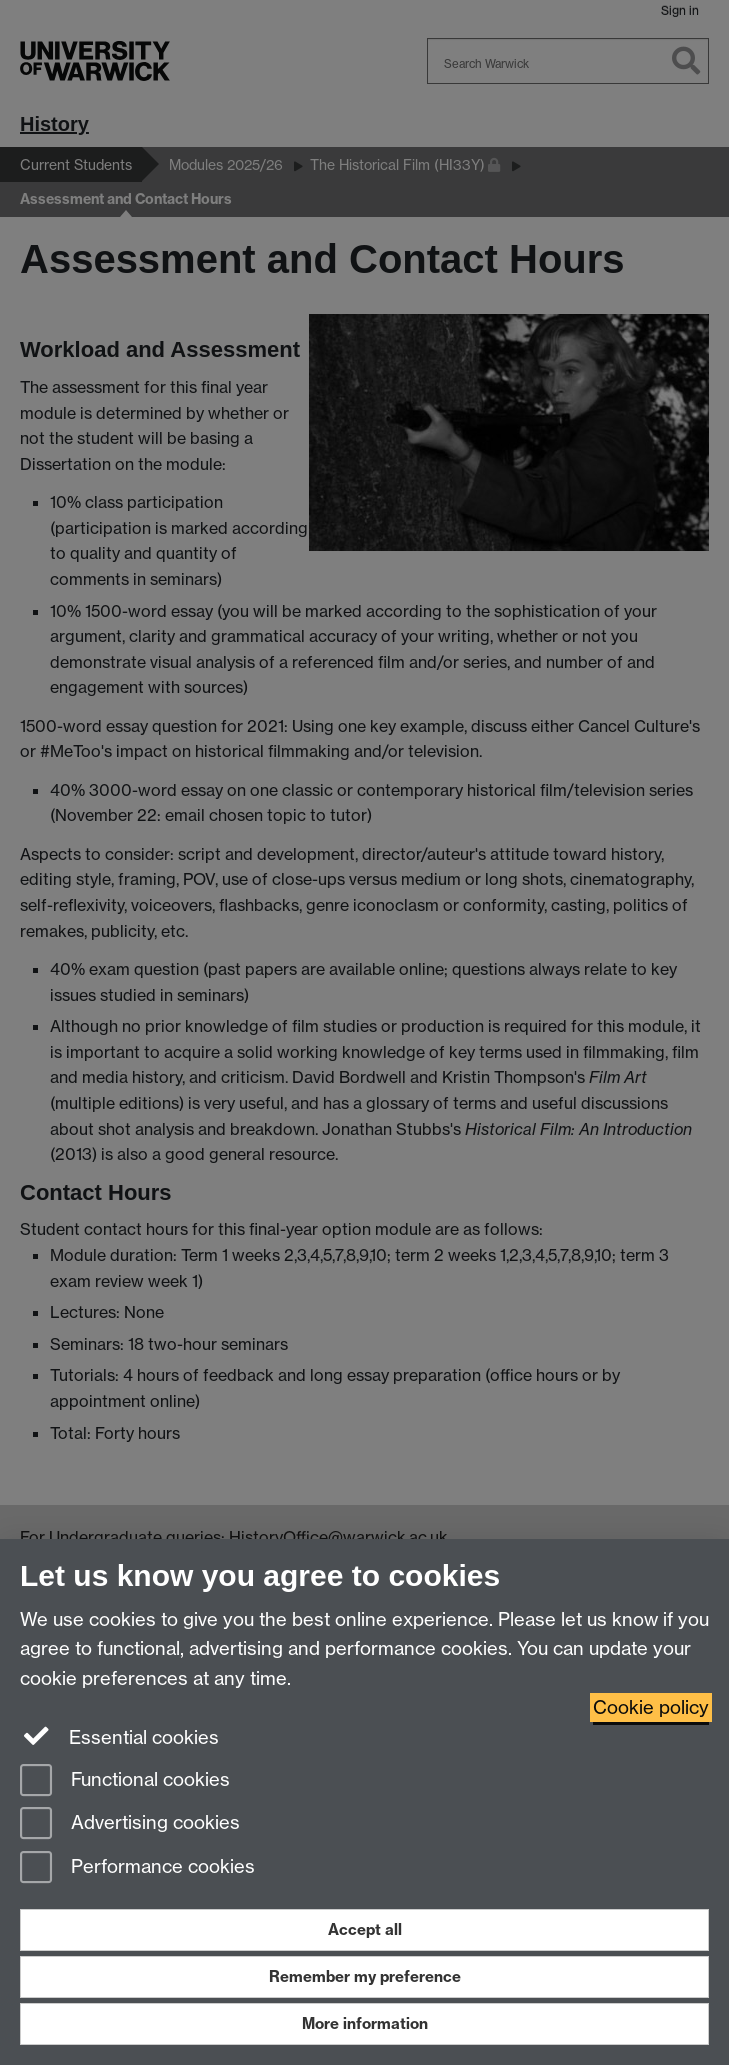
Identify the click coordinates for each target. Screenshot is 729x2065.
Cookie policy (651, 1707)
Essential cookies (119, 1736)
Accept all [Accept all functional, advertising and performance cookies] (365, 1929)
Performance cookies (137, 1868)
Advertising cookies (130, 1824)
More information (365, 2023)
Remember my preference (365, 1976)
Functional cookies (125, 1781)
